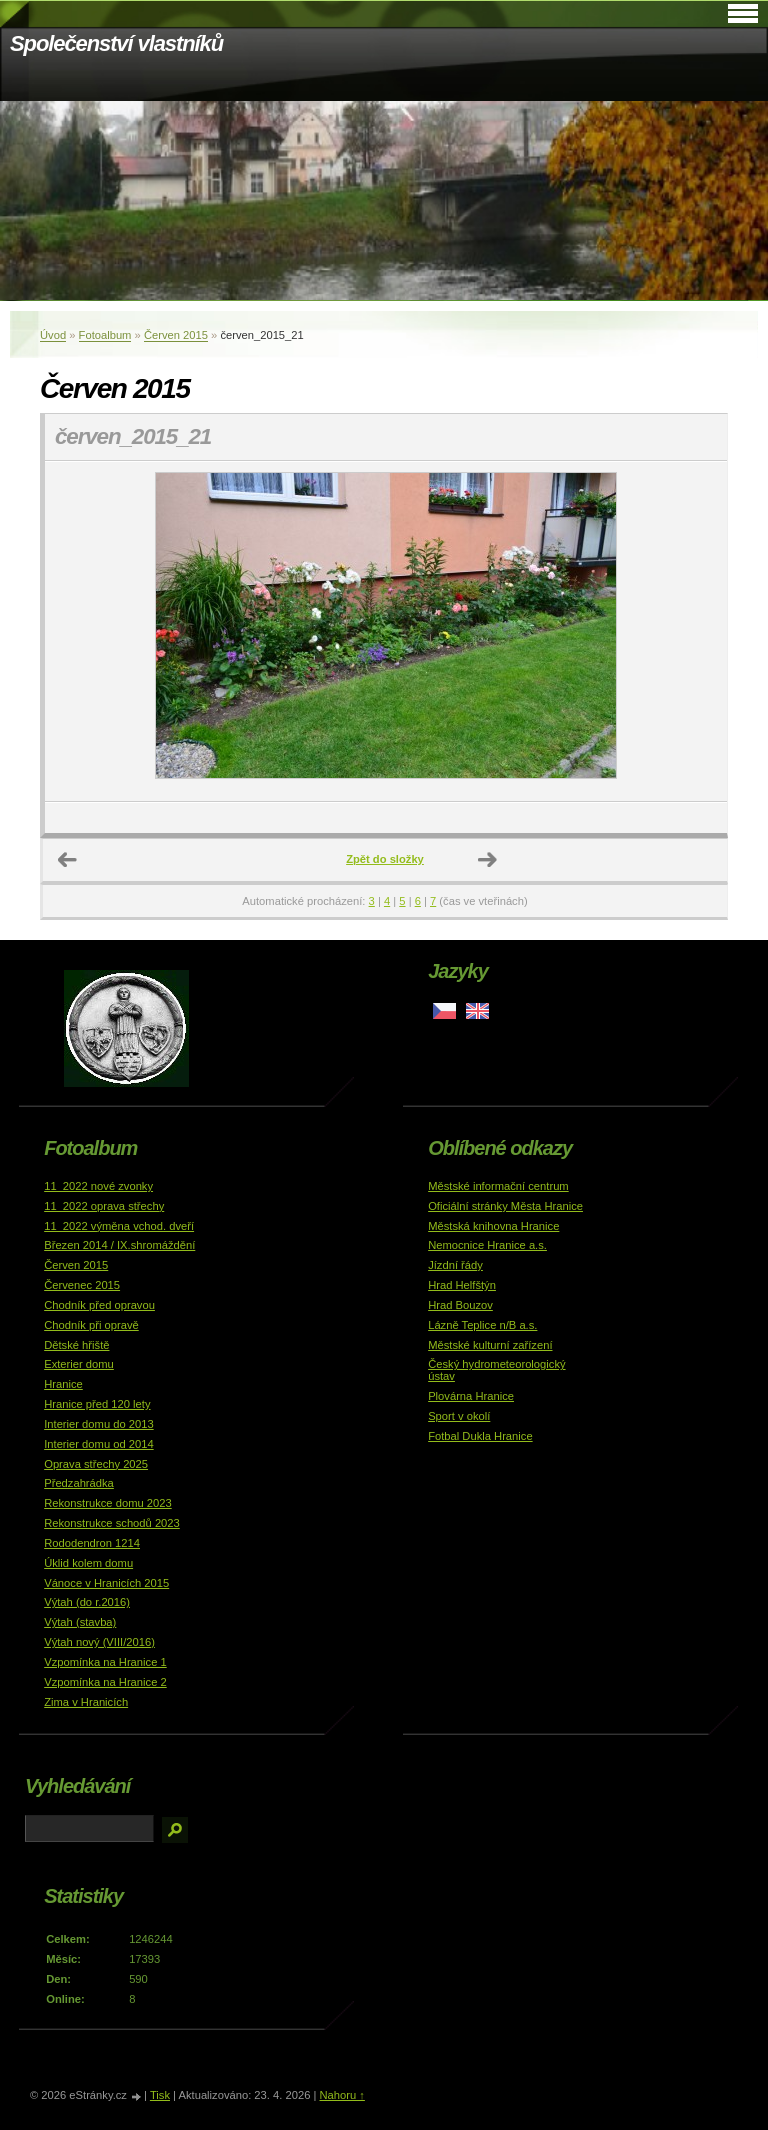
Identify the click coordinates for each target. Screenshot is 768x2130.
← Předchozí (68, 860)
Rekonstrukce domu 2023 (108, 1503)
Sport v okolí (459, 1416)
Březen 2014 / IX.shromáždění (119, 1245)
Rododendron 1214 (92, 1543)
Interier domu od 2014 (98, 1444)
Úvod (53, 335)
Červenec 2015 (82, 1285)
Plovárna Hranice (471, 1396)
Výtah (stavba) (80, 1622)
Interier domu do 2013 (98, 1424)
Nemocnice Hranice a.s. (487, 1245)
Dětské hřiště (76, 1345)
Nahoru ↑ (341, 2095)
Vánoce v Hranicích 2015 (106, 1583)
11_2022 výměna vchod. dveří (119, 1226)
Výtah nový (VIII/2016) (99, 1642)
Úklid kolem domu (88, 1563)
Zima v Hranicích (86, 1702)
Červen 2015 (176, 335)
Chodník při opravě (91, 1325)
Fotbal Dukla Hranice (480, 1436)
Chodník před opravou (99, 1305)
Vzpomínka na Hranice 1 (105, 1662)
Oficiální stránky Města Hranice (505, 1206)
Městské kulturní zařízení (490, 1345)
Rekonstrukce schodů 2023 (112, 1523)
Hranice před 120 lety (97, 1404)
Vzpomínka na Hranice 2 (105, 1682)
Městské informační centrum (498, 1186)
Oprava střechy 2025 (96, 1464)
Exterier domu (79, 1364)
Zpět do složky (385, 859)
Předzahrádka (79, 1483)
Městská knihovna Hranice (493, 1226)
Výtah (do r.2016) (87, 1602)
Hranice (63, 1384)
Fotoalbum (105, 335)
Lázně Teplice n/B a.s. (482, 1325)
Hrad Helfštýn (462, 1285)
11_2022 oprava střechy (104, 1206)
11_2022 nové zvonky (98, 1186)
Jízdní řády (455, 1265)
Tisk (160, 2095)
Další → (488, 860)
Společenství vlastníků (116, 43)
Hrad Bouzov (460, 1305)
